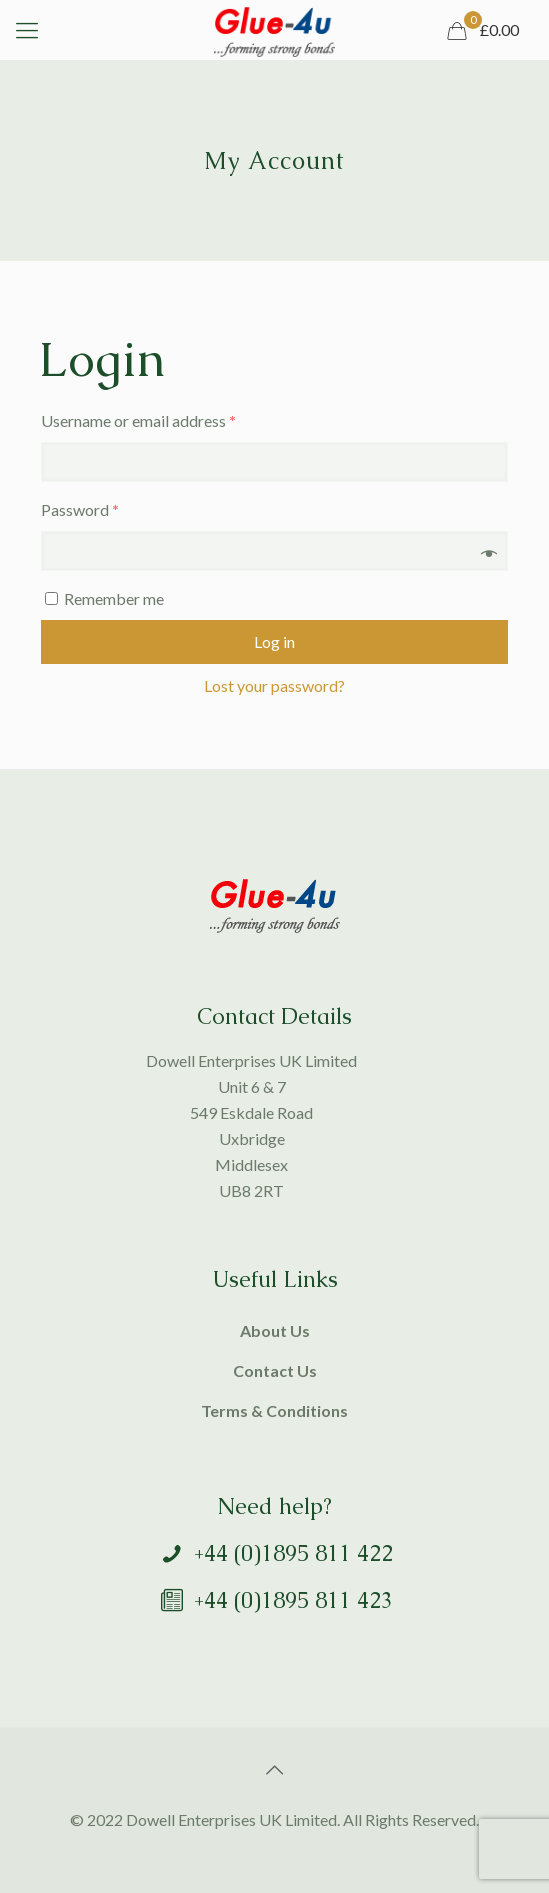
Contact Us (275, 1370)
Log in (274, 641)
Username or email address (138, 420)
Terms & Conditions (274, 1410)
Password (80, 509)
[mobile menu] (27, 30)
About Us (275, 1330)
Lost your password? (274, 685)
